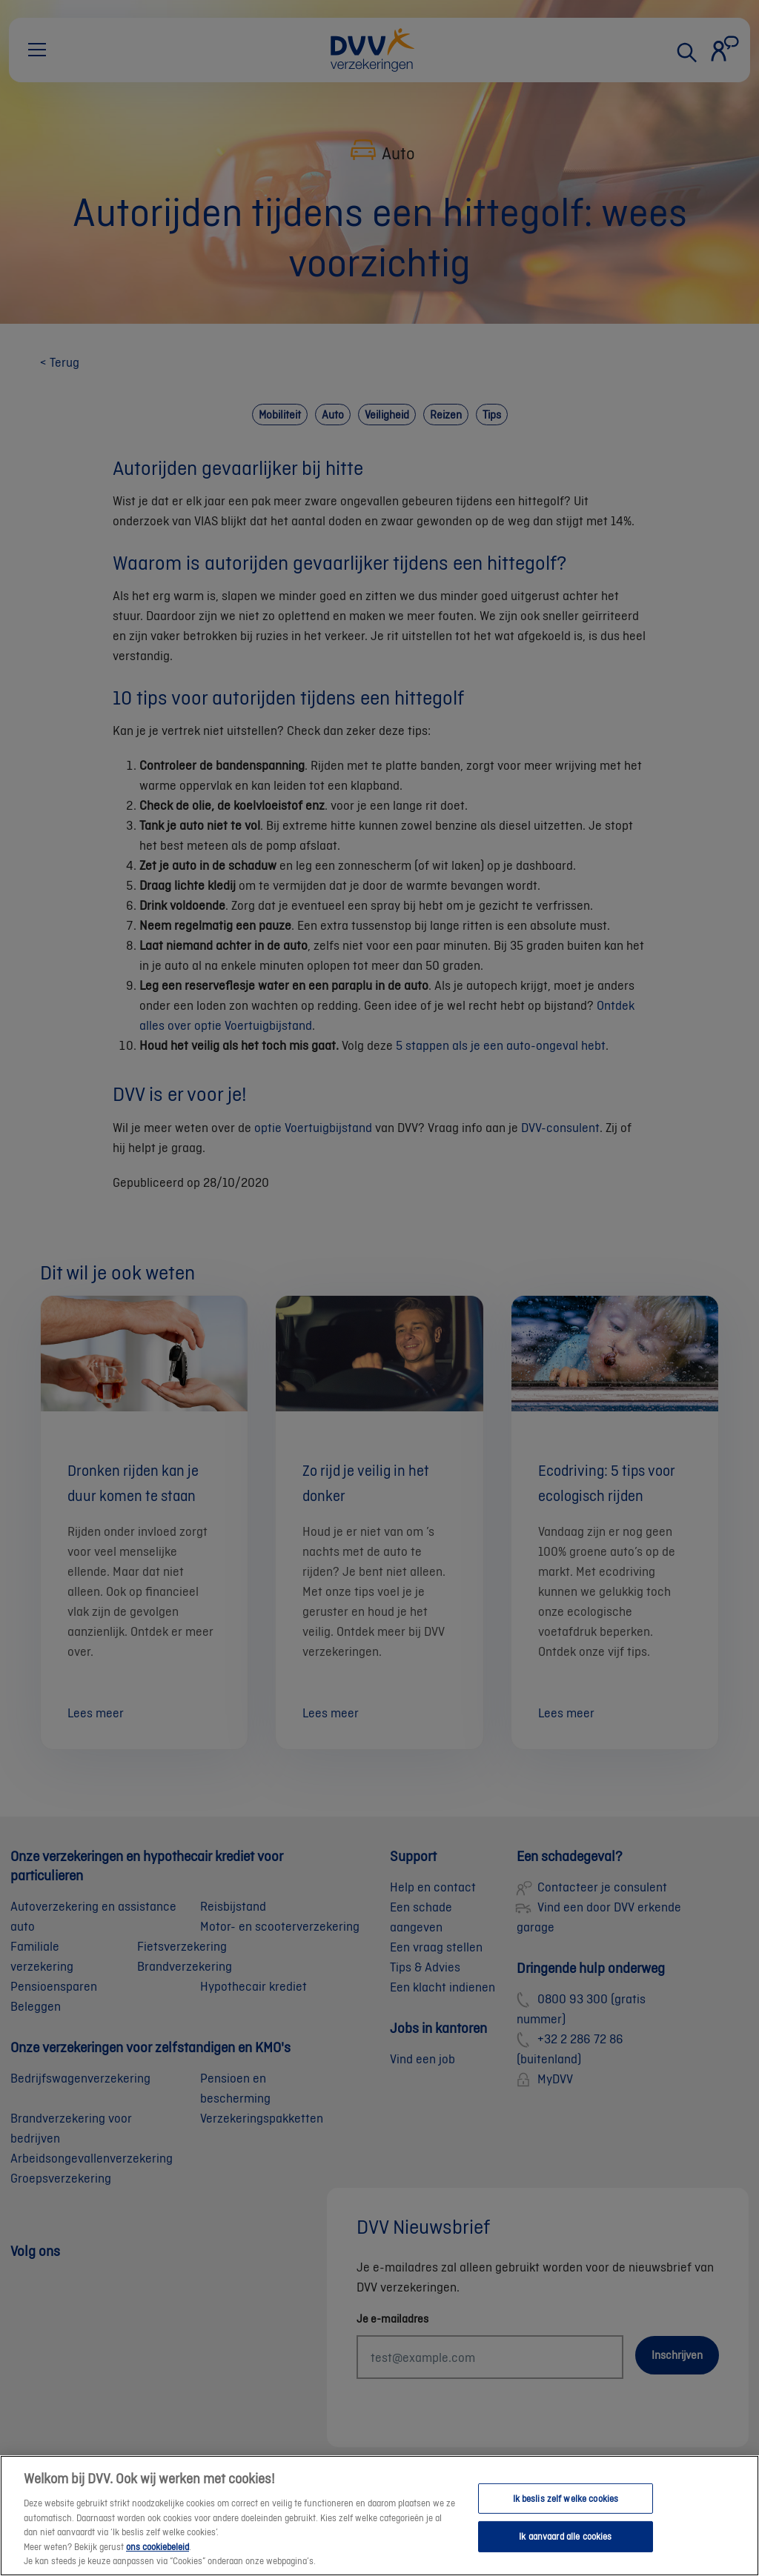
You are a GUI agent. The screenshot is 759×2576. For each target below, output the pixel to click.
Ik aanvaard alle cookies (565, 2550)
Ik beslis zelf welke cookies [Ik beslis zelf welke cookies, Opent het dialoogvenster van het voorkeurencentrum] (566, 2512)
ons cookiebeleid (157, 2560)
